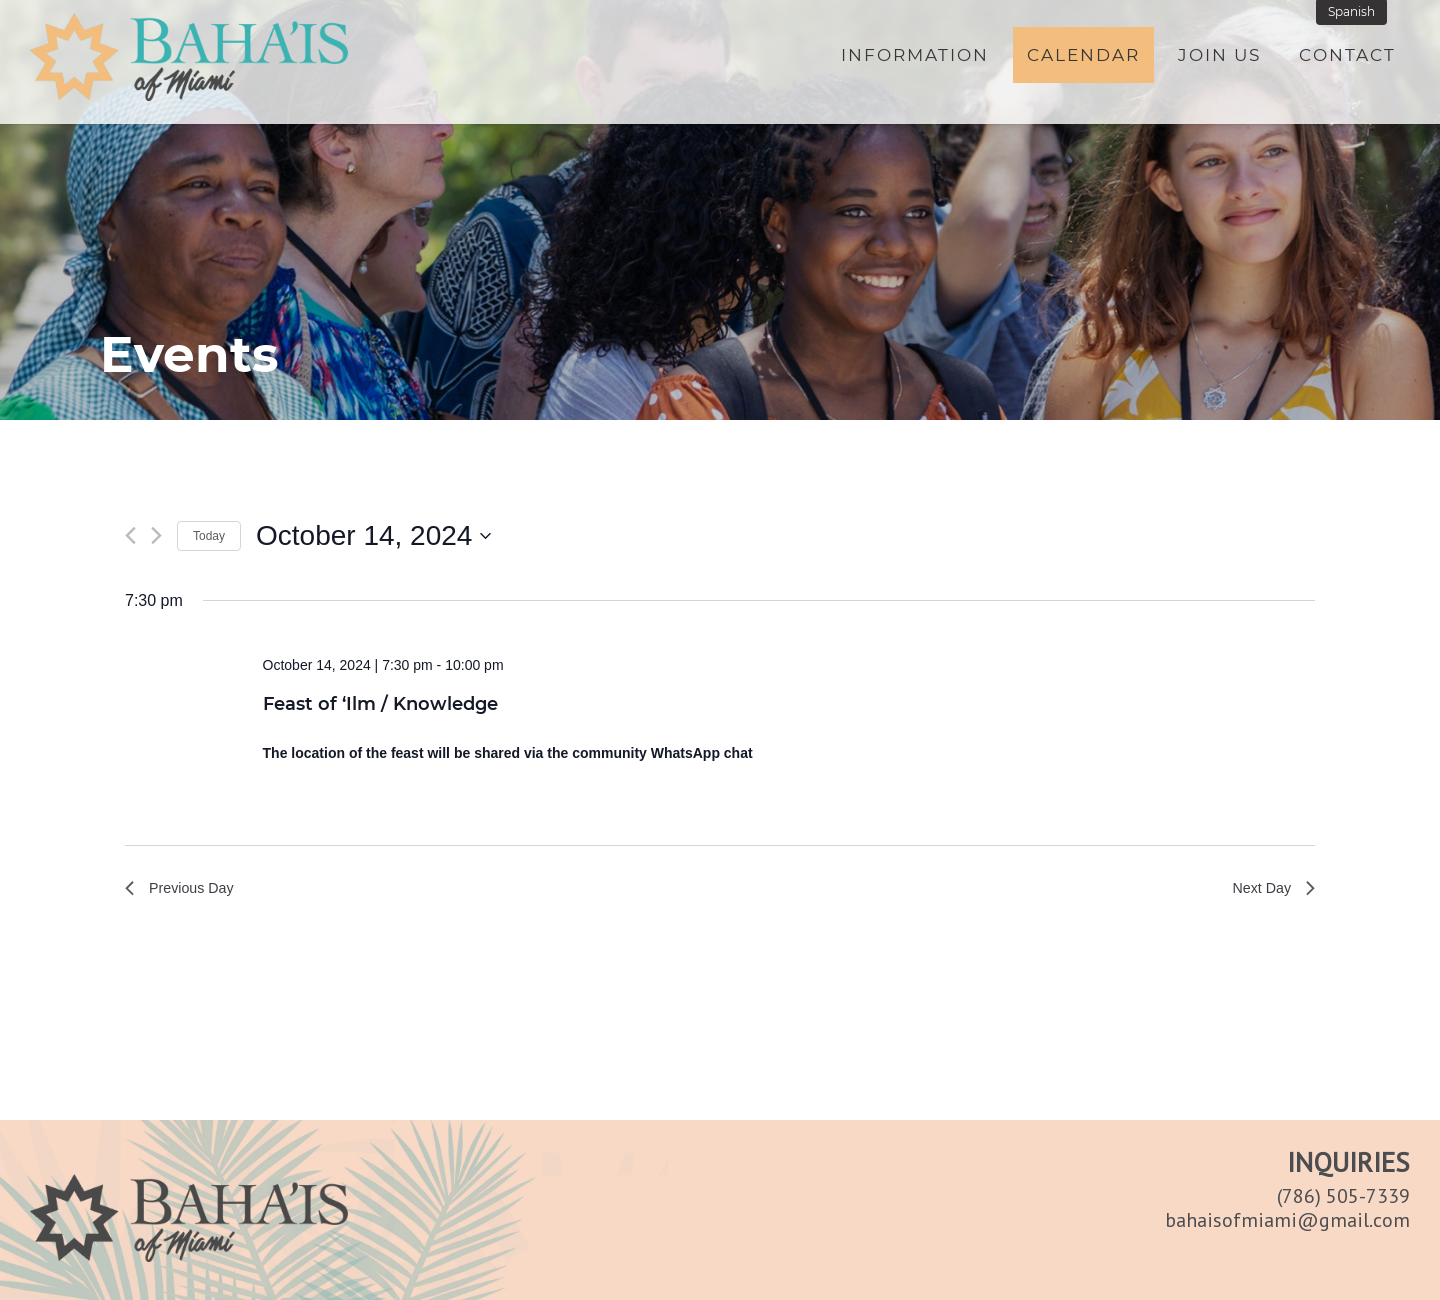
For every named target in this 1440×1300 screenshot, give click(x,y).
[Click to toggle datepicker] (373, 536)
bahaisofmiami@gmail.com (1287, 1220)
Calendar (1083, 57)
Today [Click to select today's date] (209, 536)
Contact (1347, 57)
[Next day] (156, 535)
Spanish (1355, 13)
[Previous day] (130, 535)
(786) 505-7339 (1343, 1196)
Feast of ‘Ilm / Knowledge (380, 704)
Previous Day (184, 890)
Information (915, 57)
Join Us (1219, 57)
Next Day (1270, 890)
